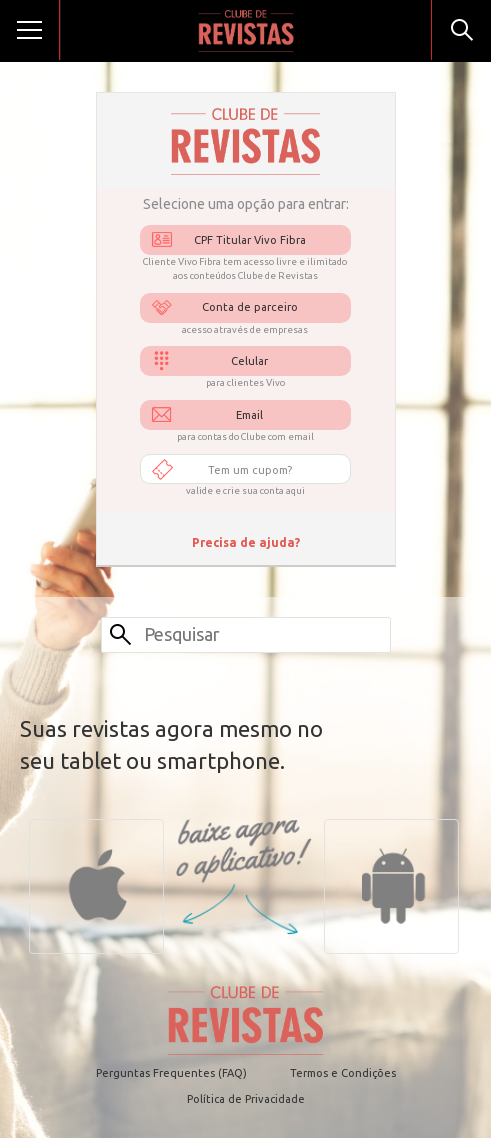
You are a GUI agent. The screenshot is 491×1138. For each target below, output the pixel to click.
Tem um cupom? (250, 470)
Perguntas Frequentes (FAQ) (171, 1073)
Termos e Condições (343, 1073)
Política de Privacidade (246, 1099)
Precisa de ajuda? (246, 542)
